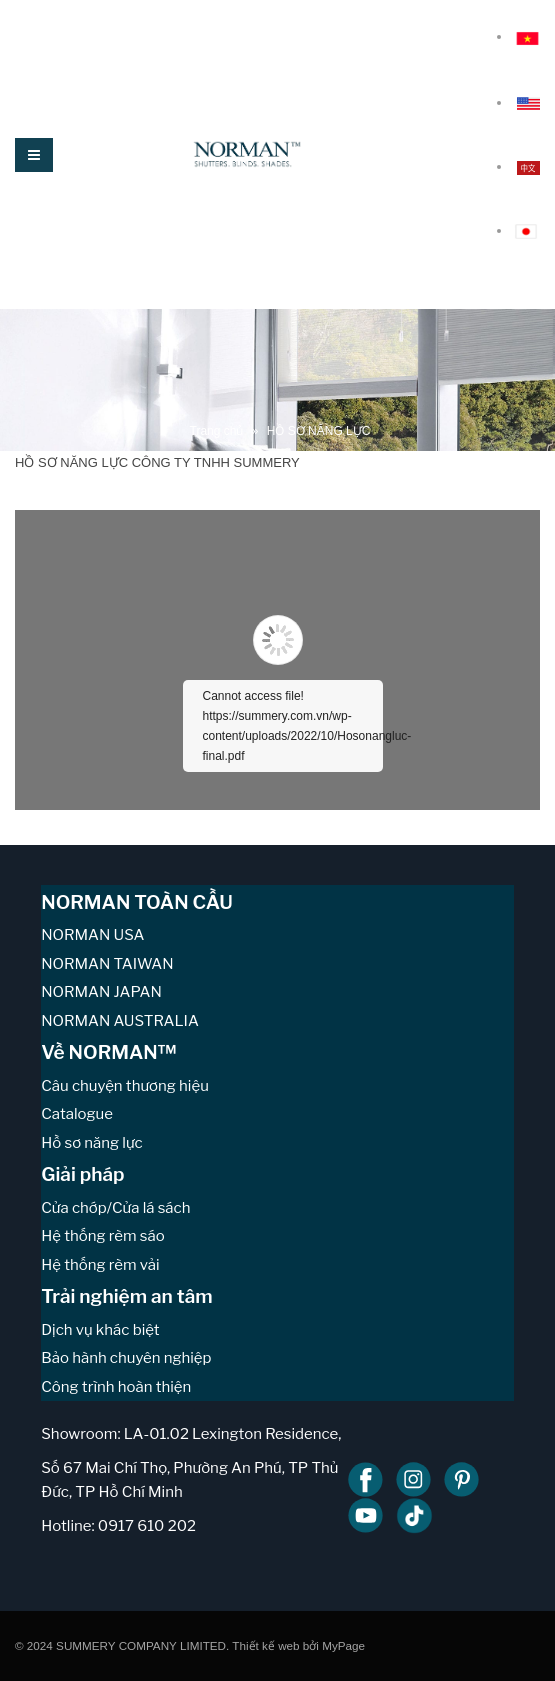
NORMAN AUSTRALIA (120, 1021)
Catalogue (77, 1114)
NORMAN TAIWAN (107, 964)
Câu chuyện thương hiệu (125, 1086)
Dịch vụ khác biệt (100, 1330)
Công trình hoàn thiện (116, 1387)
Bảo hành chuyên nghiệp (126, 1358)
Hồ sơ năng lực (91, 1143)
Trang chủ (217, 431)
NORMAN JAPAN (101, 992)
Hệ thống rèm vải (100, 1265)
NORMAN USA (92, 935)
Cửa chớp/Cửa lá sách (115, 1208)
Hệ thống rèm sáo (102, 1236)
